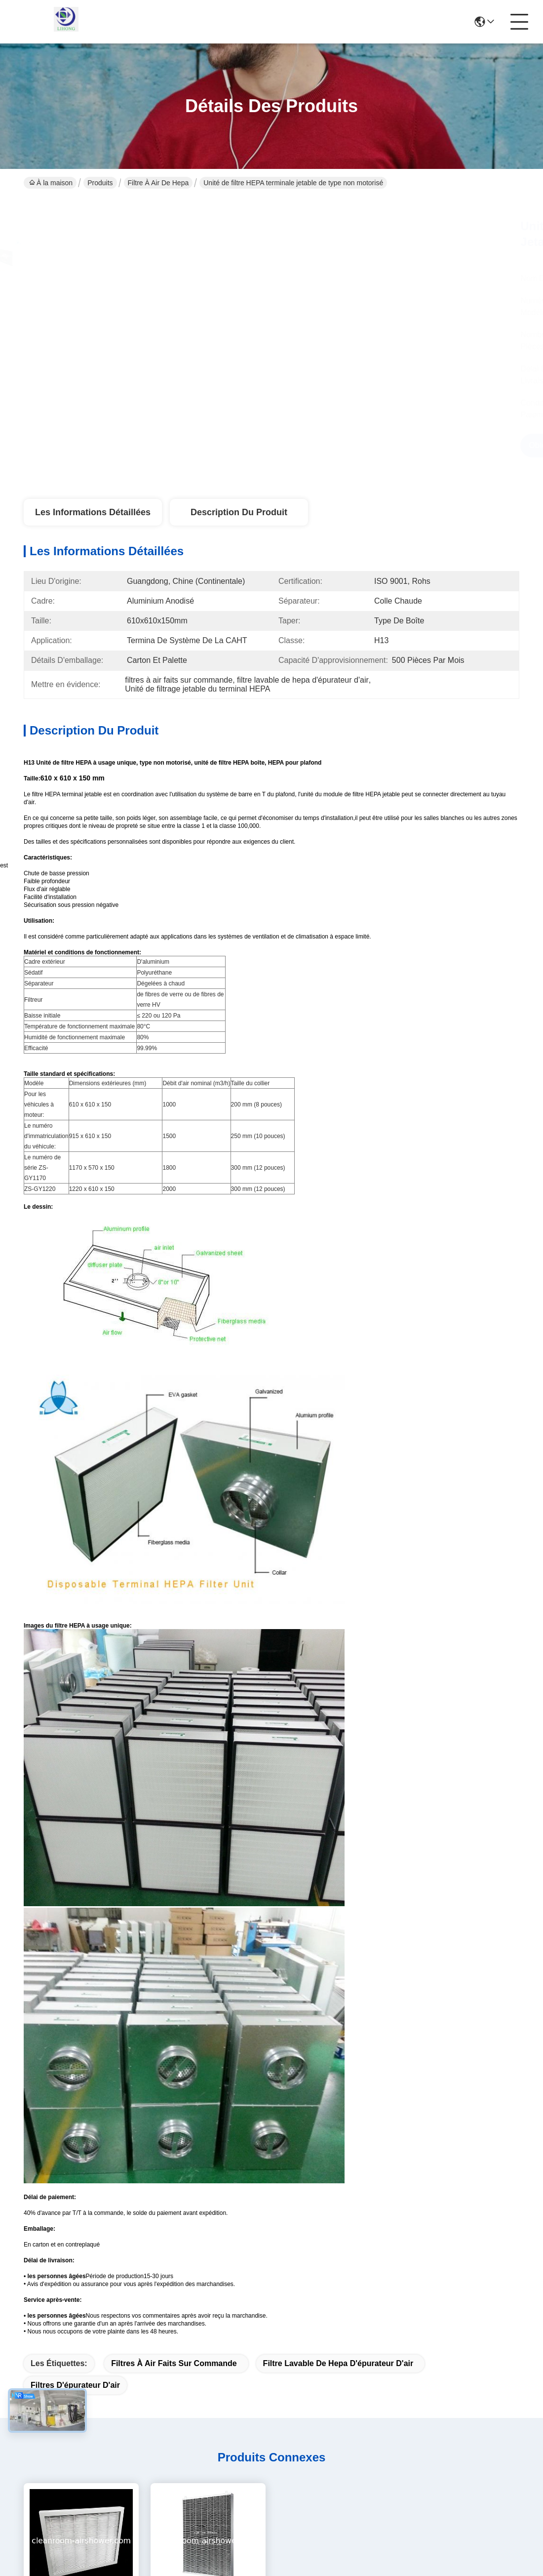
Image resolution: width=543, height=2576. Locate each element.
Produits (100, 183)
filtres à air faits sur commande (174, 2363)
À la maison (51, 183)
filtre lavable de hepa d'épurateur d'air (338, 2363)
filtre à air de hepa (158, 183)
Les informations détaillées (93, 512)
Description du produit (239, 512)
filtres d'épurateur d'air (75, 2385)
